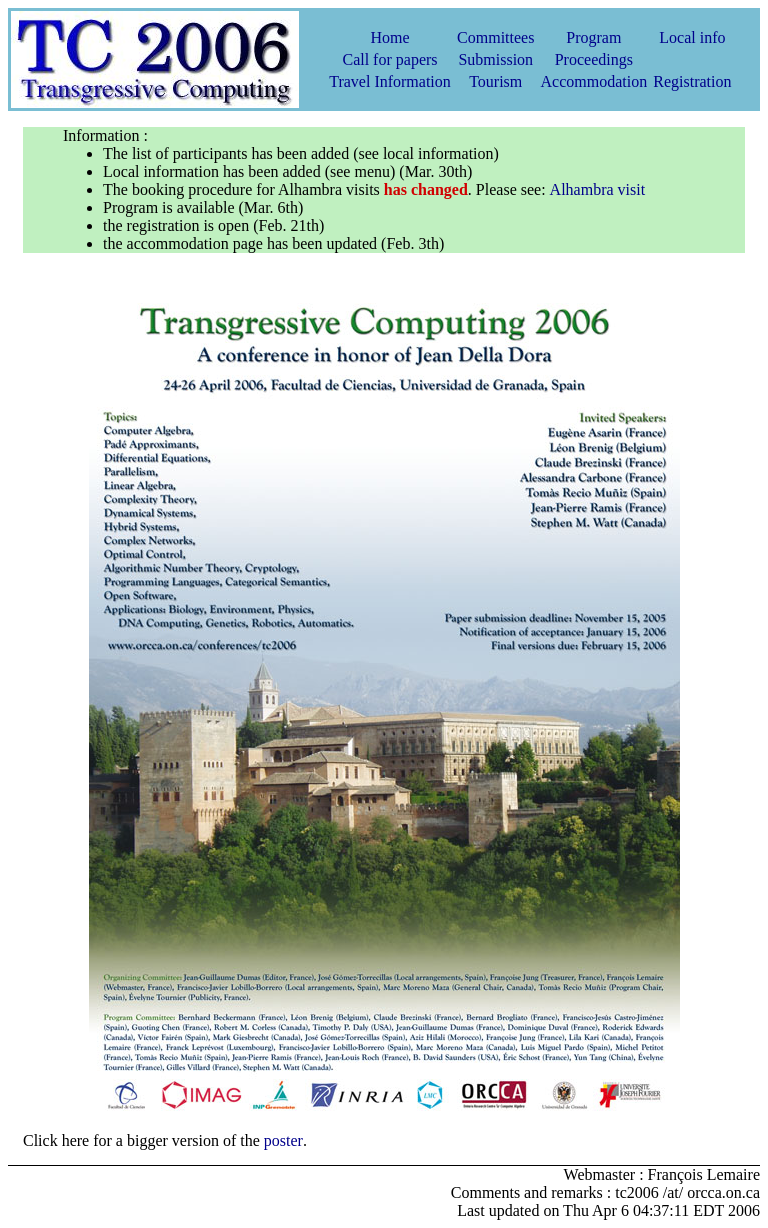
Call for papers (389, 59)
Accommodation (593, 81)
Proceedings (594, 59)
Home (389, 37)
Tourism (495, 81)
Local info (692, 37)
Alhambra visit (598, 189)
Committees (495, 37)
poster (283, 1140)
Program (593, 37)
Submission (495, 59)
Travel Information (390, 81)
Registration (692, 81)
